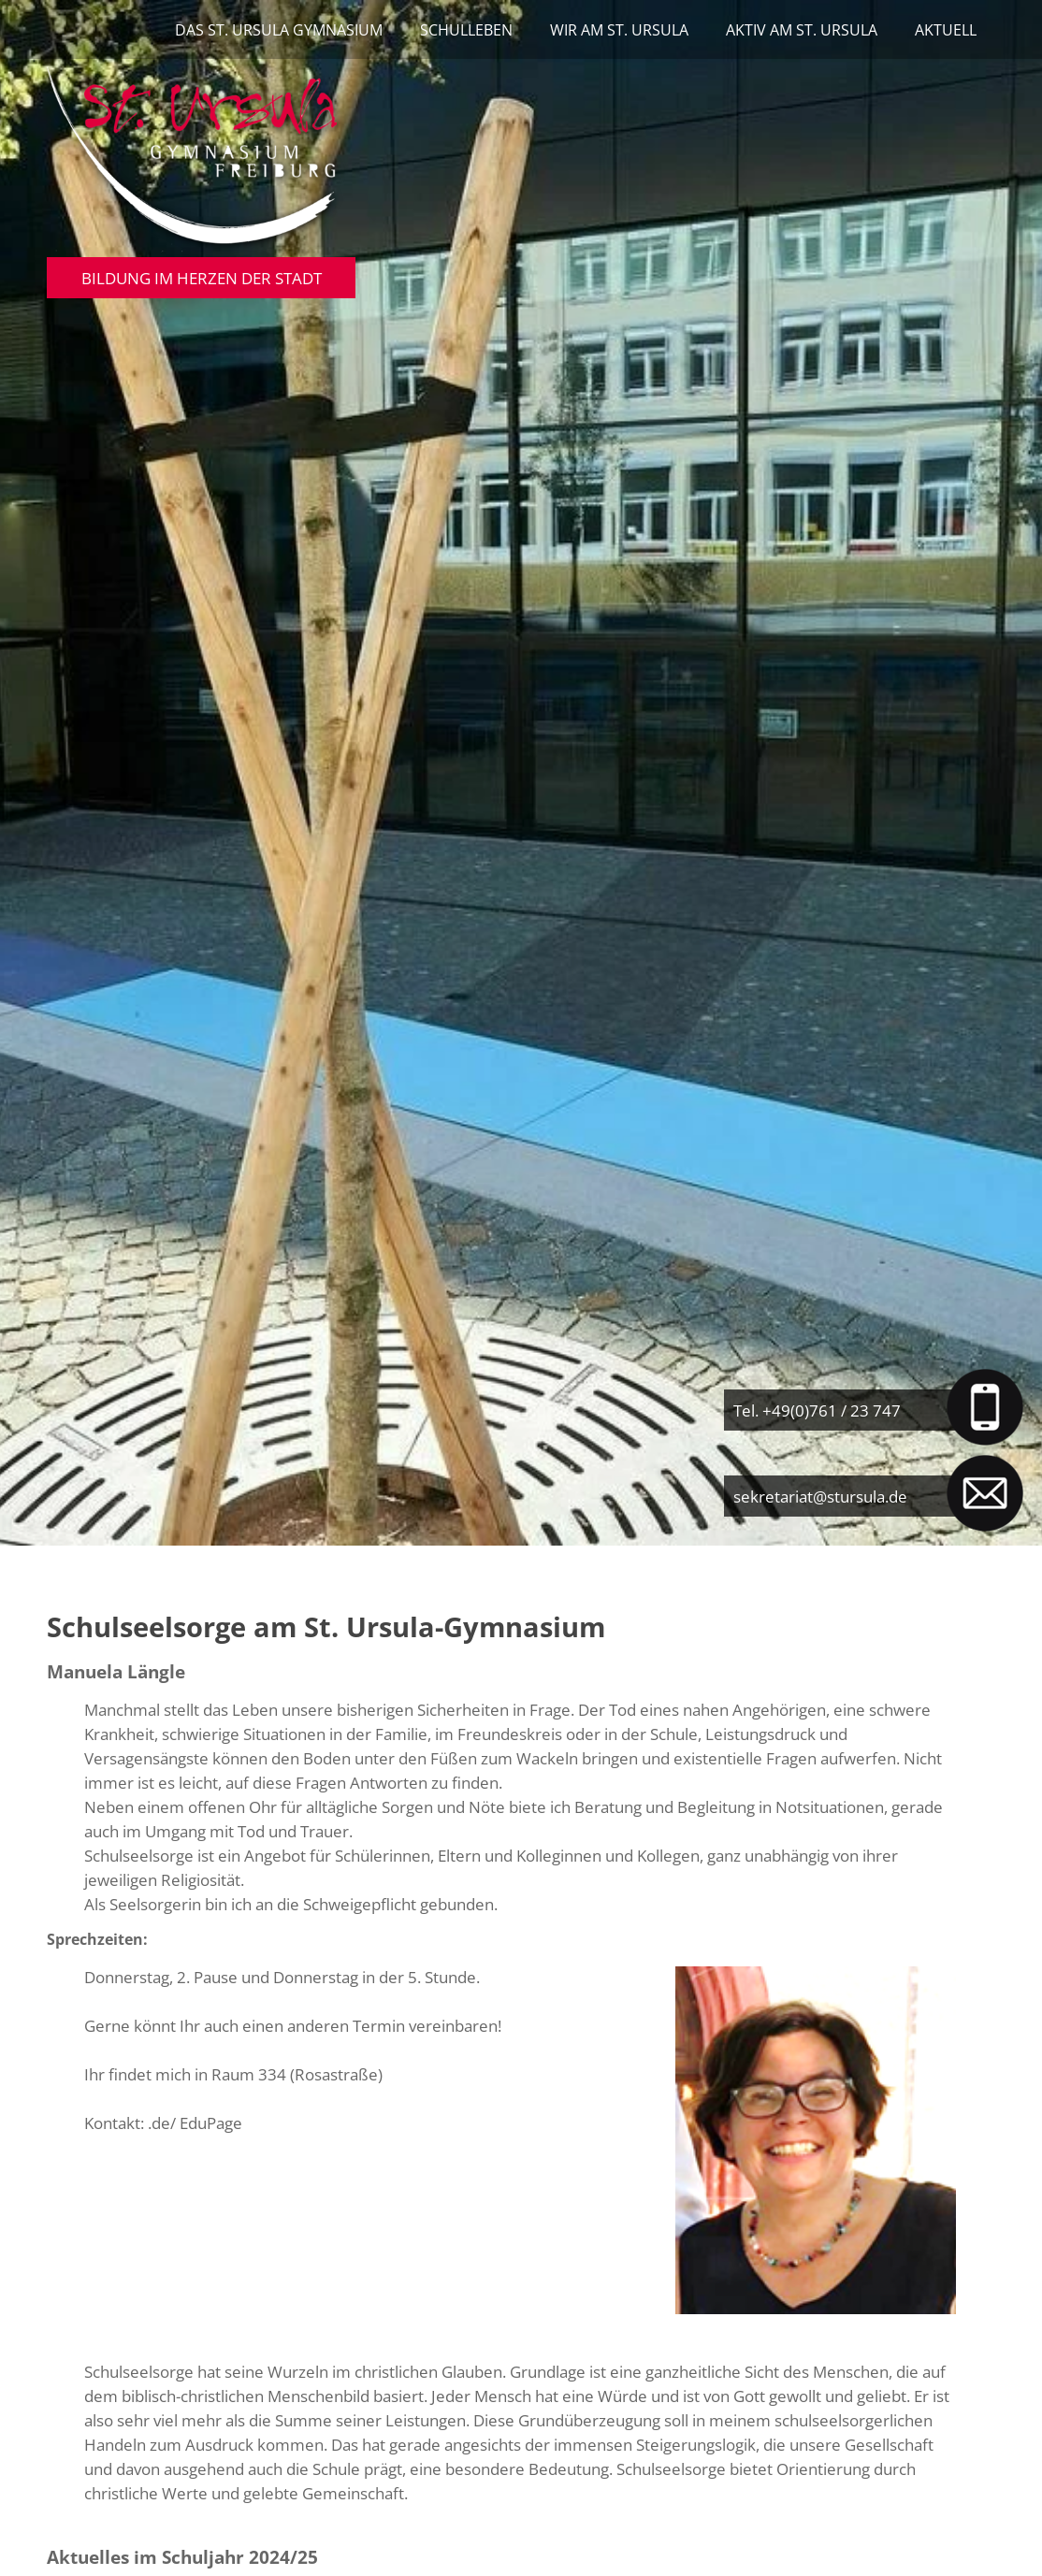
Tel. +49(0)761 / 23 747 (817, 1410)
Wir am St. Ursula (619, 30)
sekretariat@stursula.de (820, 1496)
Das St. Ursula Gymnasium (279, 30)
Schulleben (466, 30)
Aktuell (946, 30)
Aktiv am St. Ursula (801, 30)
